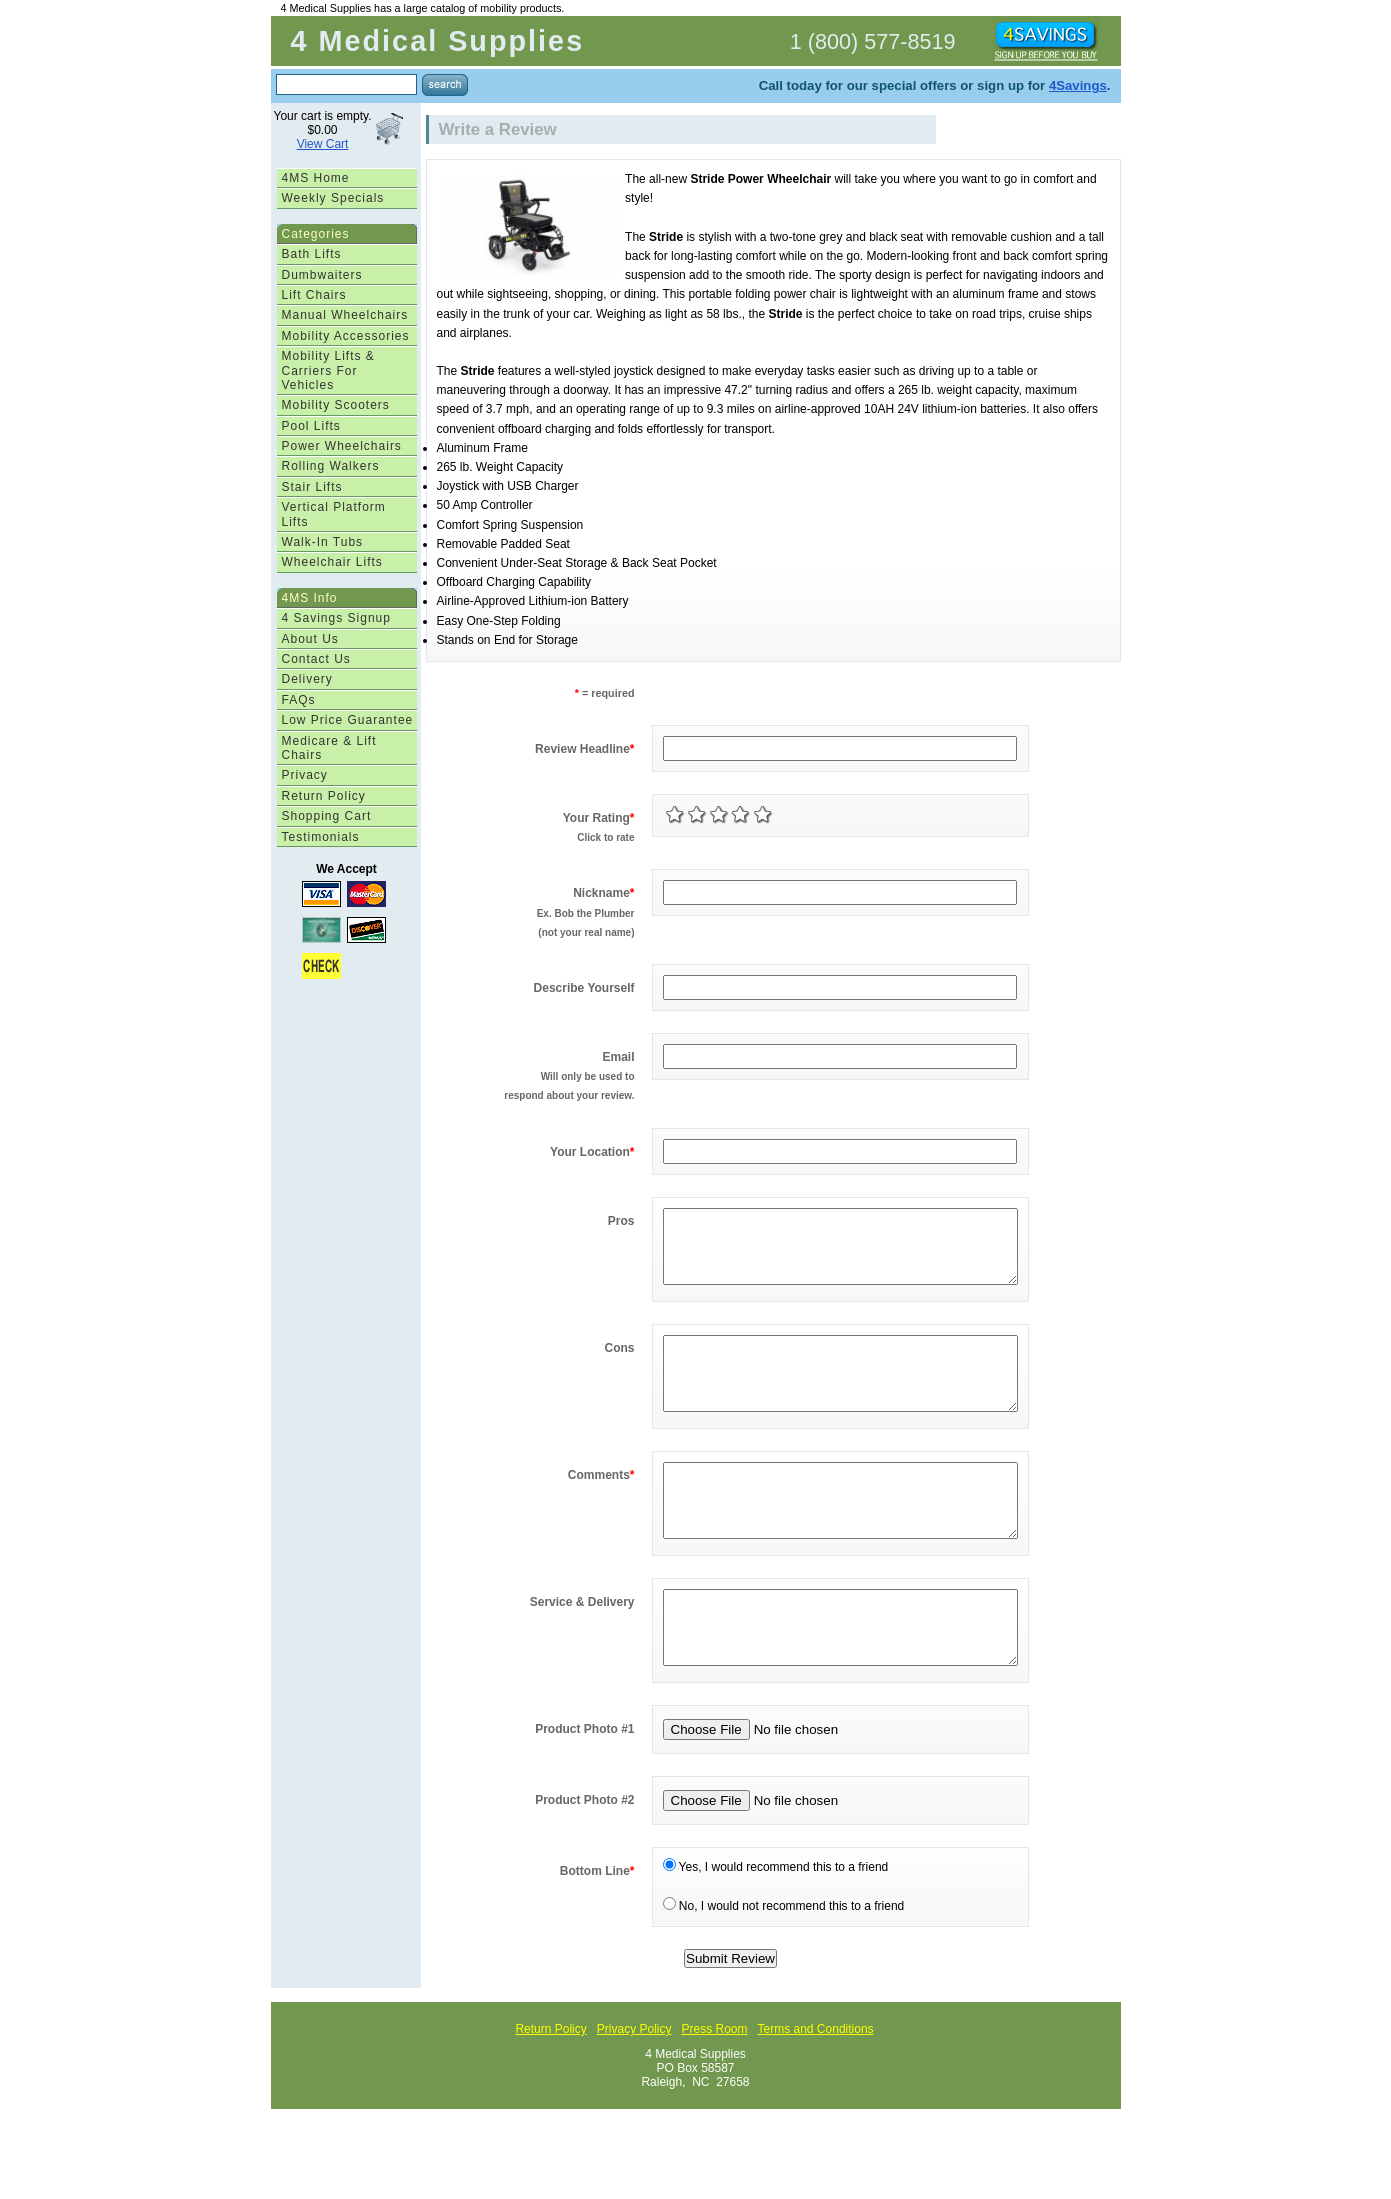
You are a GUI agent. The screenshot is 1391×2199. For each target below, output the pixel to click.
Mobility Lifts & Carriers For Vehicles (328, 370)
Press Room (714, 2089)
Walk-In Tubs (323, 542)
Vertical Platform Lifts (334, 514)
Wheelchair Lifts (332, 562)
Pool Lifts (311, 426)
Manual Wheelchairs (345, 315)
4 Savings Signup (336, 618)
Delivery (307, 679)
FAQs (299, 700)
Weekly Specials (333, 198)
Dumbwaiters (322, 275)
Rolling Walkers (331, 466)
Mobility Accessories (346, 336)
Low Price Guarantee (348, 720)
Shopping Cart (327, 816)
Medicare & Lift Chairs (329, 748)
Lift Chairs (314, 295)
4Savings (1078, 85)
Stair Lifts (312, 487)
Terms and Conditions (816, 2089)
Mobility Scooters (336, 405)
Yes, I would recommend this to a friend (776, 1927)
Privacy (305, 775)
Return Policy (324, 796)
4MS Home (316, 178)
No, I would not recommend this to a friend (784, 1966)
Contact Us (316, 659)
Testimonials (321, 837)
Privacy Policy (634, 2089)
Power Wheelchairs (342, 446)
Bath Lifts (312, 254)
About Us (310, 639)
